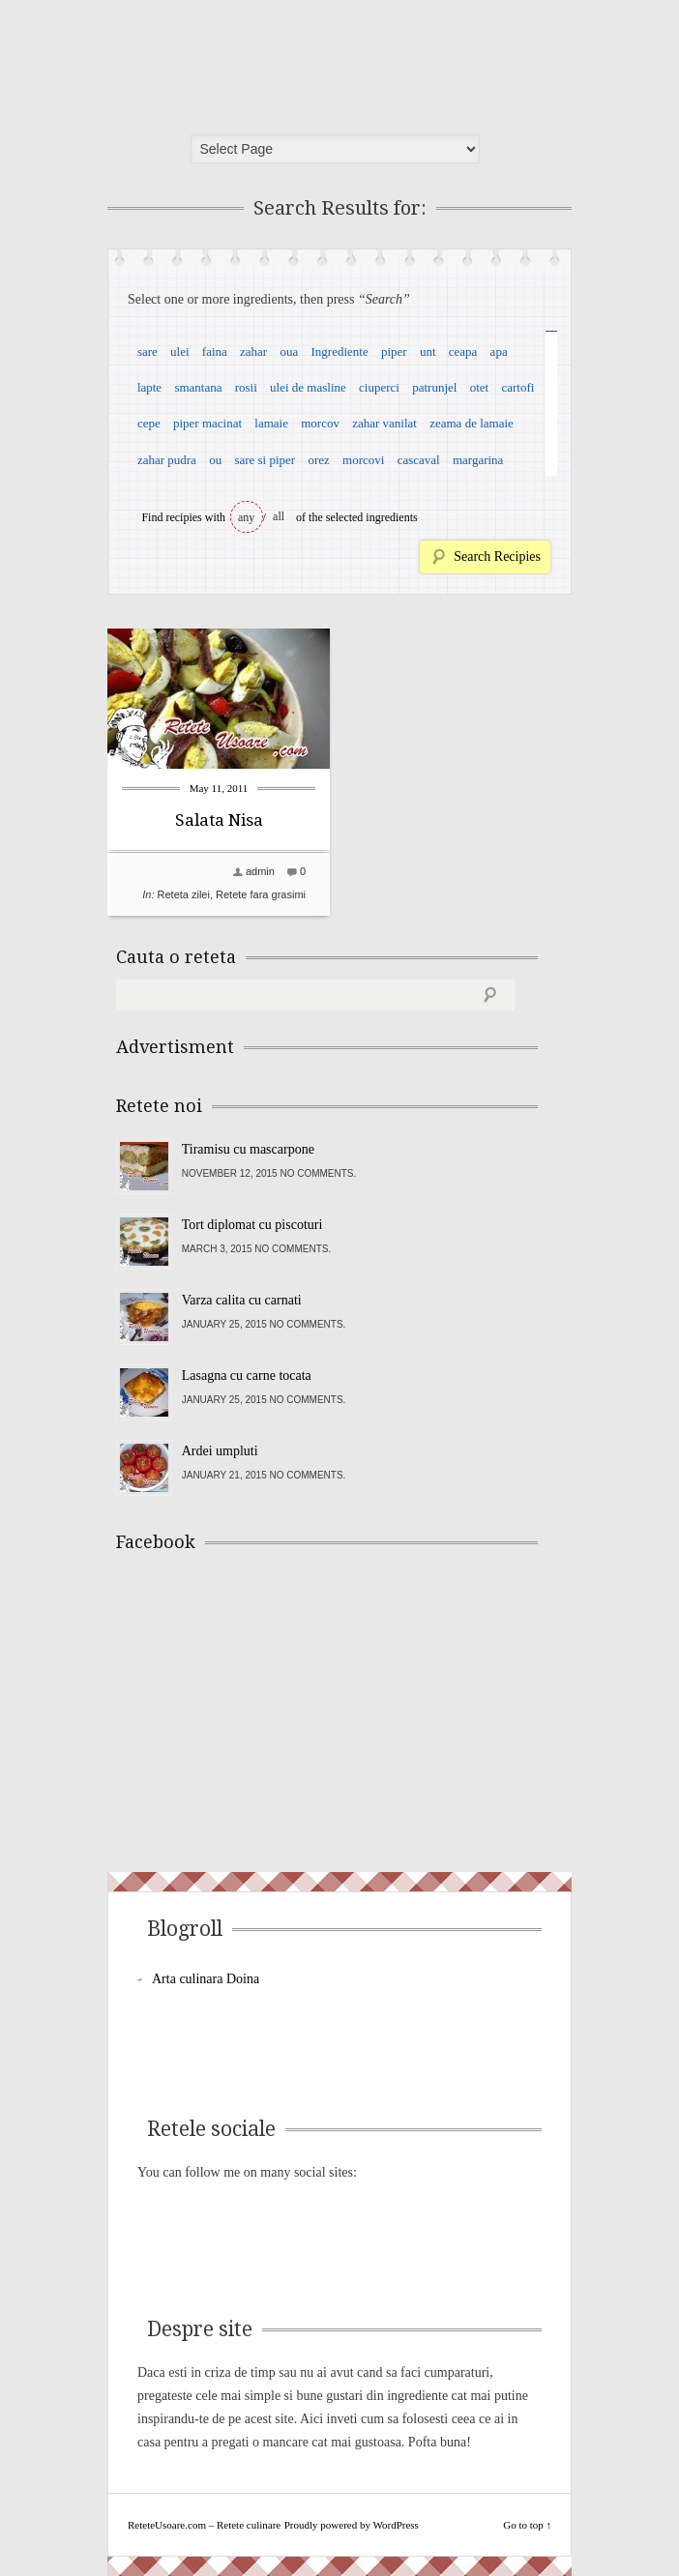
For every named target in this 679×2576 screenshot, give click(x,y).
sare (147, 351)
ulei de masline (308, 387)
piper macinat (207, 423)
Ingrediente (339, 351)
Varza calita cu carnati (242, 1300)
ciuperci (379, 387)
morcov (320, 423)
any (246, 517)
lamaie (271, 423)
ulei (180, 351)
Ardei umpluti (220, 1451)
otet (479, 387)
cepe (149, 423)
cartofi (517, 387)
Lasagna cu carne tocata (246, 1375)
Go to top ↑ (527, 2525)
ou (215, 460)
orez (318, 460)
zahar (253, 351)
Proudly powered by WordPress (351, 2525)
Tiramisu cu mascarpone (248, 1149)
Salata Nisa (219, 820)
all (278, 516)
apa (499, 351)
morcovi (363, 460)
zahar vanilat (384, 423)
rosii (246, 387)
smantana (197, 387)
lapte (149, 387)
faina (214, 351)
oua (289, 351)
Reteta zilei (184, 894)
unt (428, 351)
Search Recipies (497, 556)
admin (260, 871)
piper (394, 351)
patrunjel (434, 387)
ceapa (463, 351)
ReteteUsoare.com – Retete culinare (256, 61)
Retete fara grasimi (261, 894)
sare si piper (264, 460)
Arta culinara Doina (205, 1979)
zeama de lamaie (471, 423)
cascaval (419, 460)
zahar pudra (166, 460)
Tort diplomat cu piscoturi (252, 1224)
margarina (478, 460)
